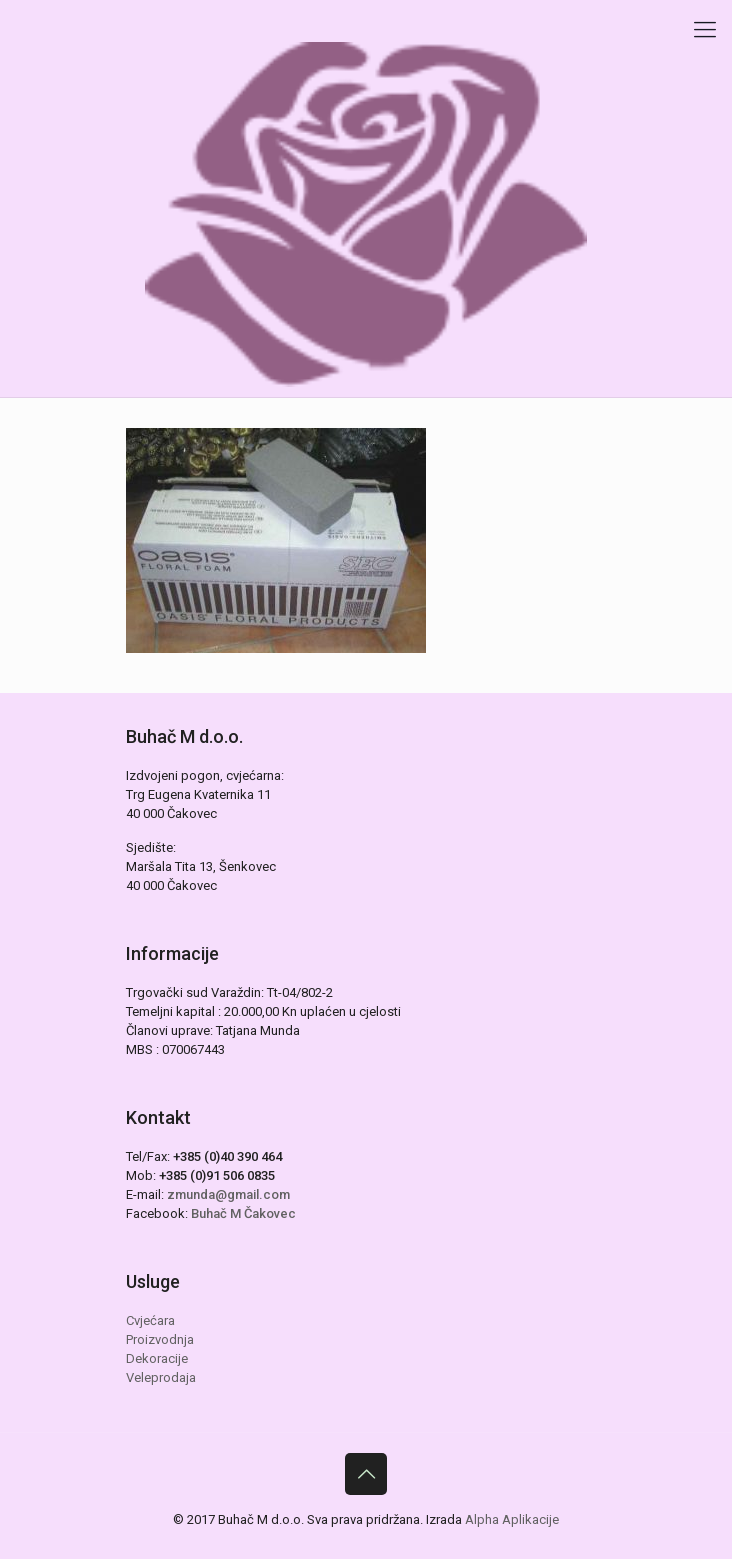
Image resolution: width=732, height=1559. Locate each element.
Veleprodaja (161, 1377)
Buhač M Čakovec (243, 1213)
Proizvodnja (160, 1339)
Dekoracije (157, 1358)
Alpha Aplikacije (512, 1519)
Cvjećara (150, 1320)
